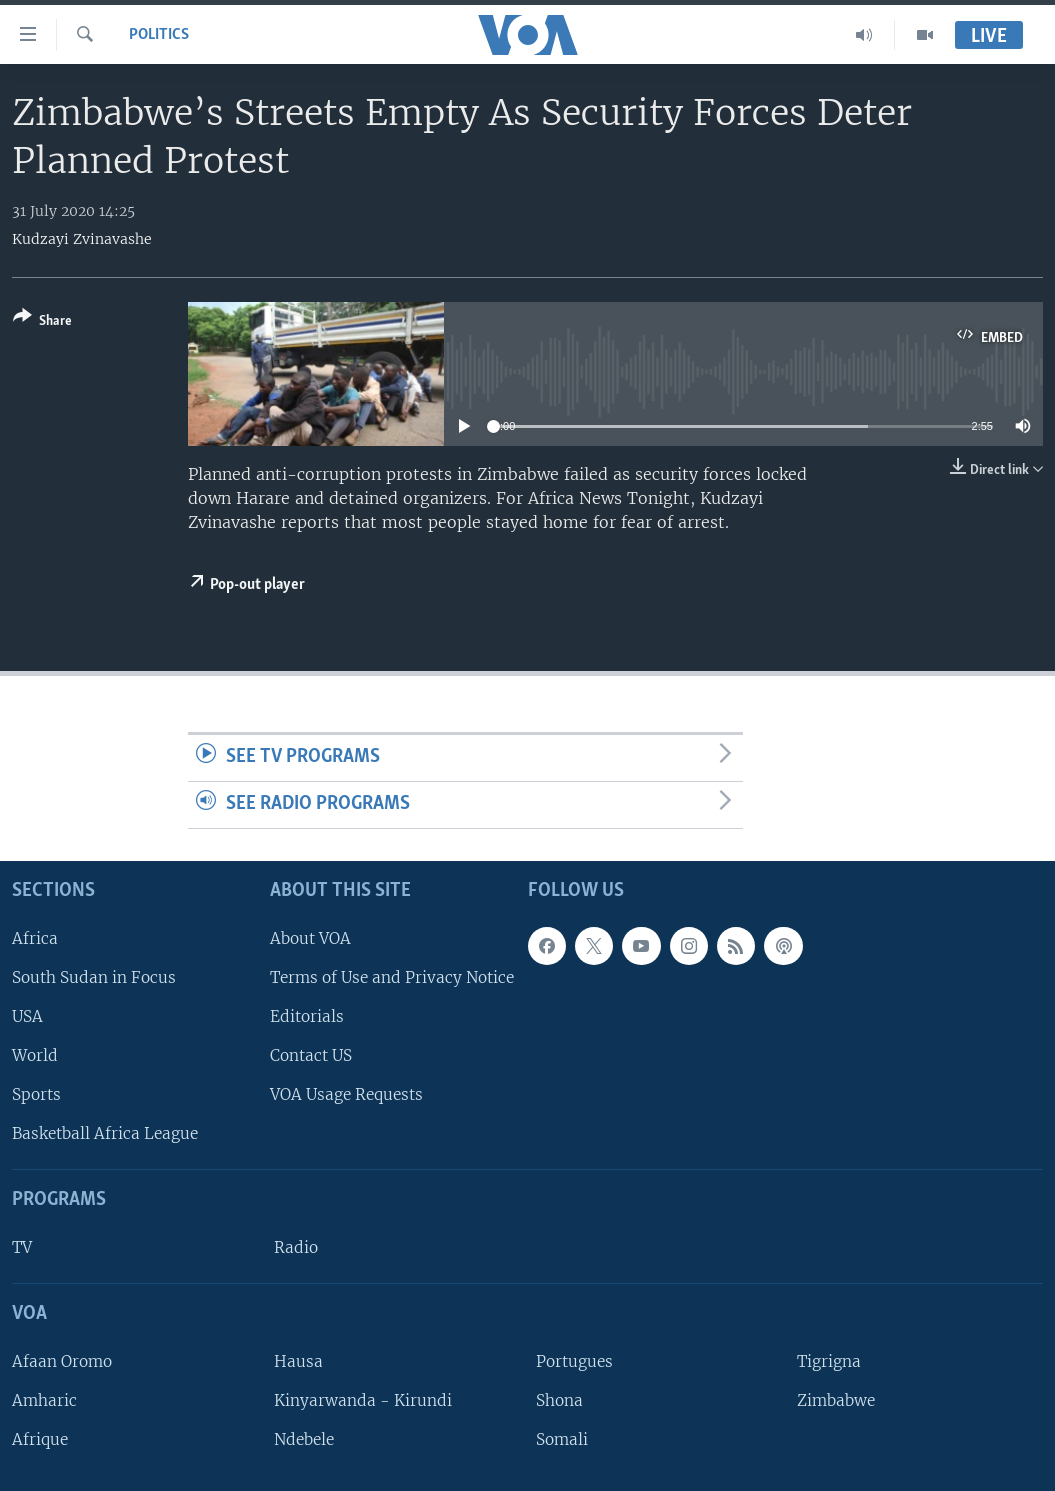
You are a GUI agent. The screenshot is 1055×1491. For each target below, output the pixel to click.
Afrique (40, 1439)
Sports (36, 1094)
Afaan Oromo (62, 1361)
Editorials (307, 1016)
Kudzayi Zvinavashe (82, 239)
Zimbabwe (836, 1400)
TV (22, 1247)
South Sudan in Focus (94, 977)
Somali (562, 1439)
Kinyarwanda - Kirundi (363, 1400)
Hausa (298, 1361)
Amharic (44, 1400)
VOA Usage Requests (346, 1094)
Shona (559, 1400)
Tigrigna (829, 1361)
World (35, 1055)
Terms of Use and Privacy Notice (392, 977)
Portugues (574, 1361)
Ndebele (304, 1439)
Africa (35, 937)
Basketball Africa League (105, 1133)
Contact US (311, 1055)
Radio (296, 1247)
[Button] (42, 322)
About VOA (310, 937)
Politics (159, 35)
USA (27, 1016)
